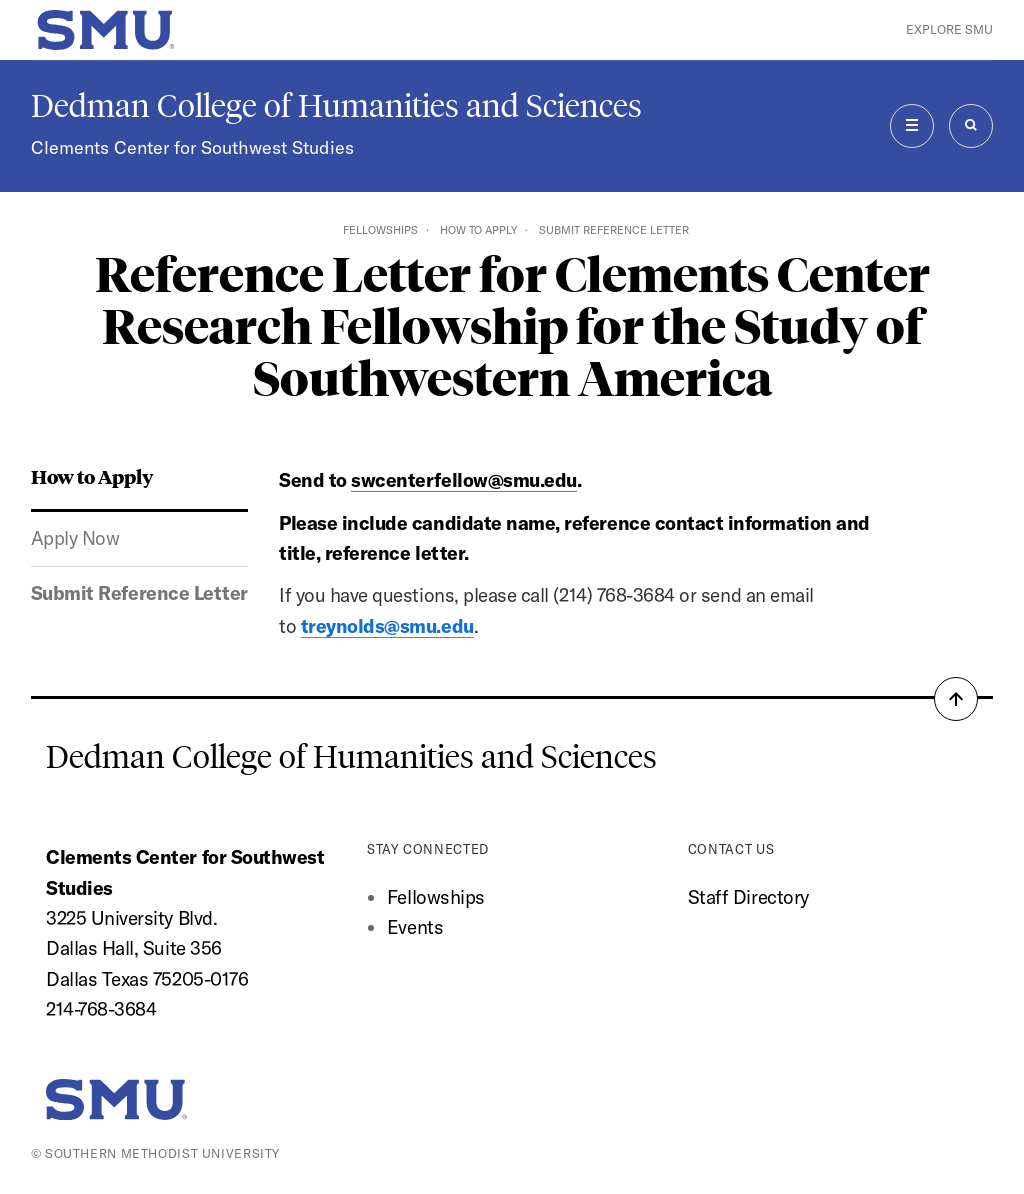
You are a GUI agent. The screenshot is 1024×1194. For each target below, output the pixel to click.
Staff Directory (748, 897)
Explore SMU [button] (949, 29)
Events (415, 927)
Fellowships (380, 230)
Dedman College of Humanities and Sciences (336, 106)
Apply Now (75, 538)
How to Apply (478, 230)
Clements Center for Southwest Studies (192, 147)
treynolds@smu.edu (387, 626)
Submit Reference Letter (139, 593)
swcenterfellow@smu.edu (464, 480)
